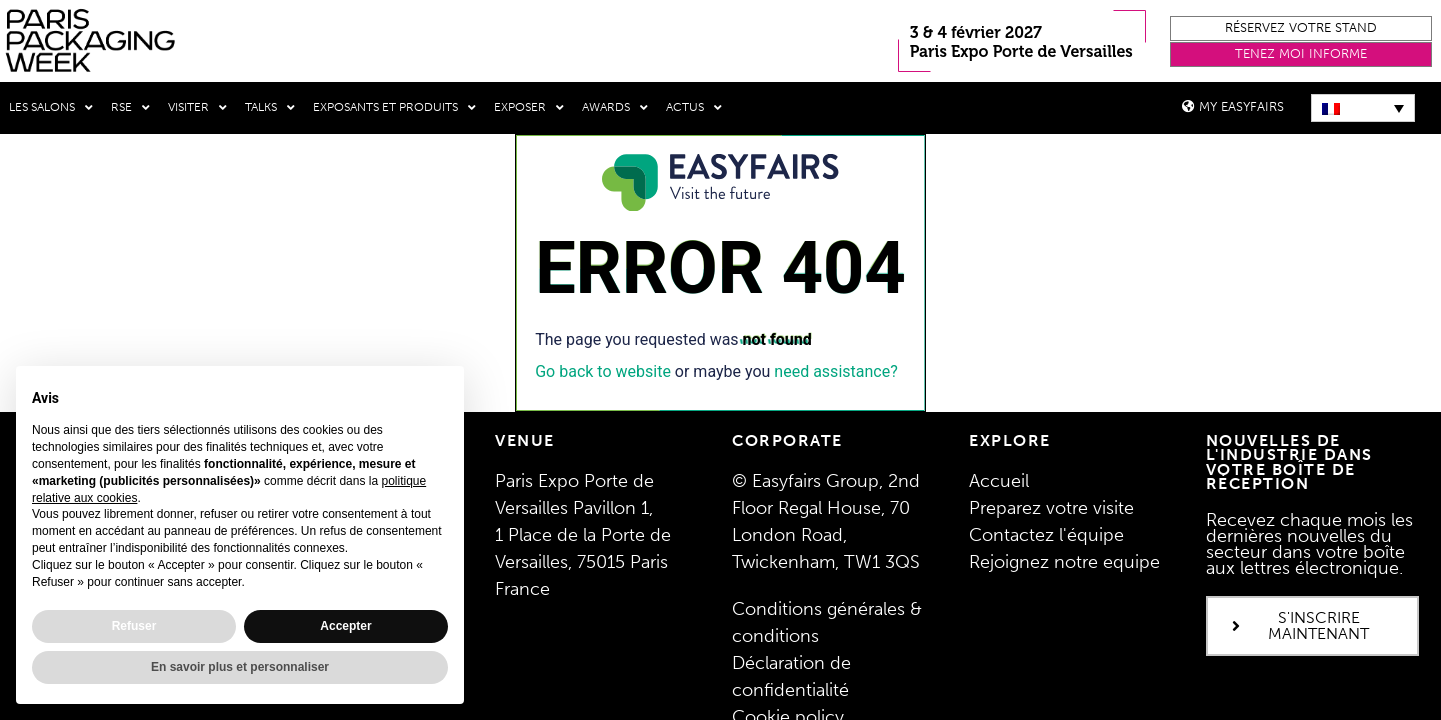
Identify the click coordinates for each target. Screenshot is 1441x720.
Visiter (197, 108)
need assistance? (835, 370)
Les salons (51, 108)
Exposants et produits (394, 108)
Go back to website (603, 370)
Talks (270, 108)
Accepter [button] (345, 626)
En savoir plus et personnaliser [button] (240, 667)
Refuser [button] (134, 626)
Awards (615, 108)
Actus (694, 108)
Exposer (529, 108)
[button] (1301, 28)
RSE (130, 108)
